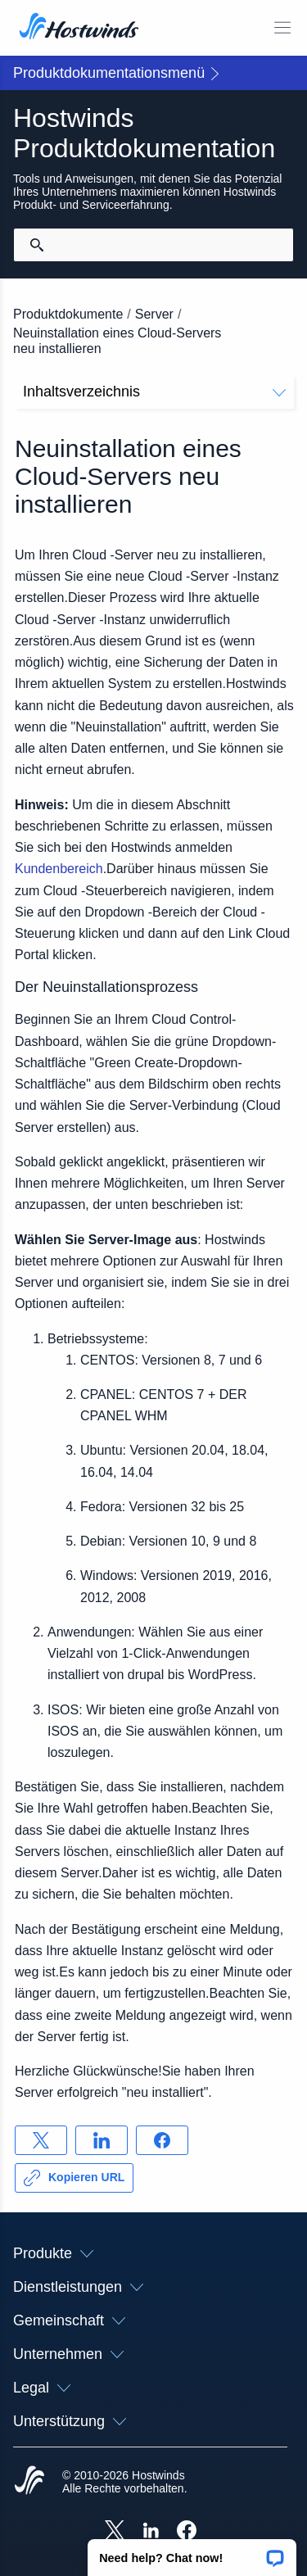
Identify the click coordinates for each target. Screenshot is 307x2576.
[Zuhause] (79, 28)
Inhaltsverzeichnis (154, 391)
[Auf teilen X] (41, 2140)
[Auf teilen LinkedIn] (101, 2140)
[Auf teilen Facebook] (162, 2140)
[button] (192, 2552)
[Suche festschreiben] (37, 245)
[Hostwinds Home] (29, 2482)
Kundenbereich (59, 869)
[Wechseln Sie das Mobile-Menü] (282, 28)
